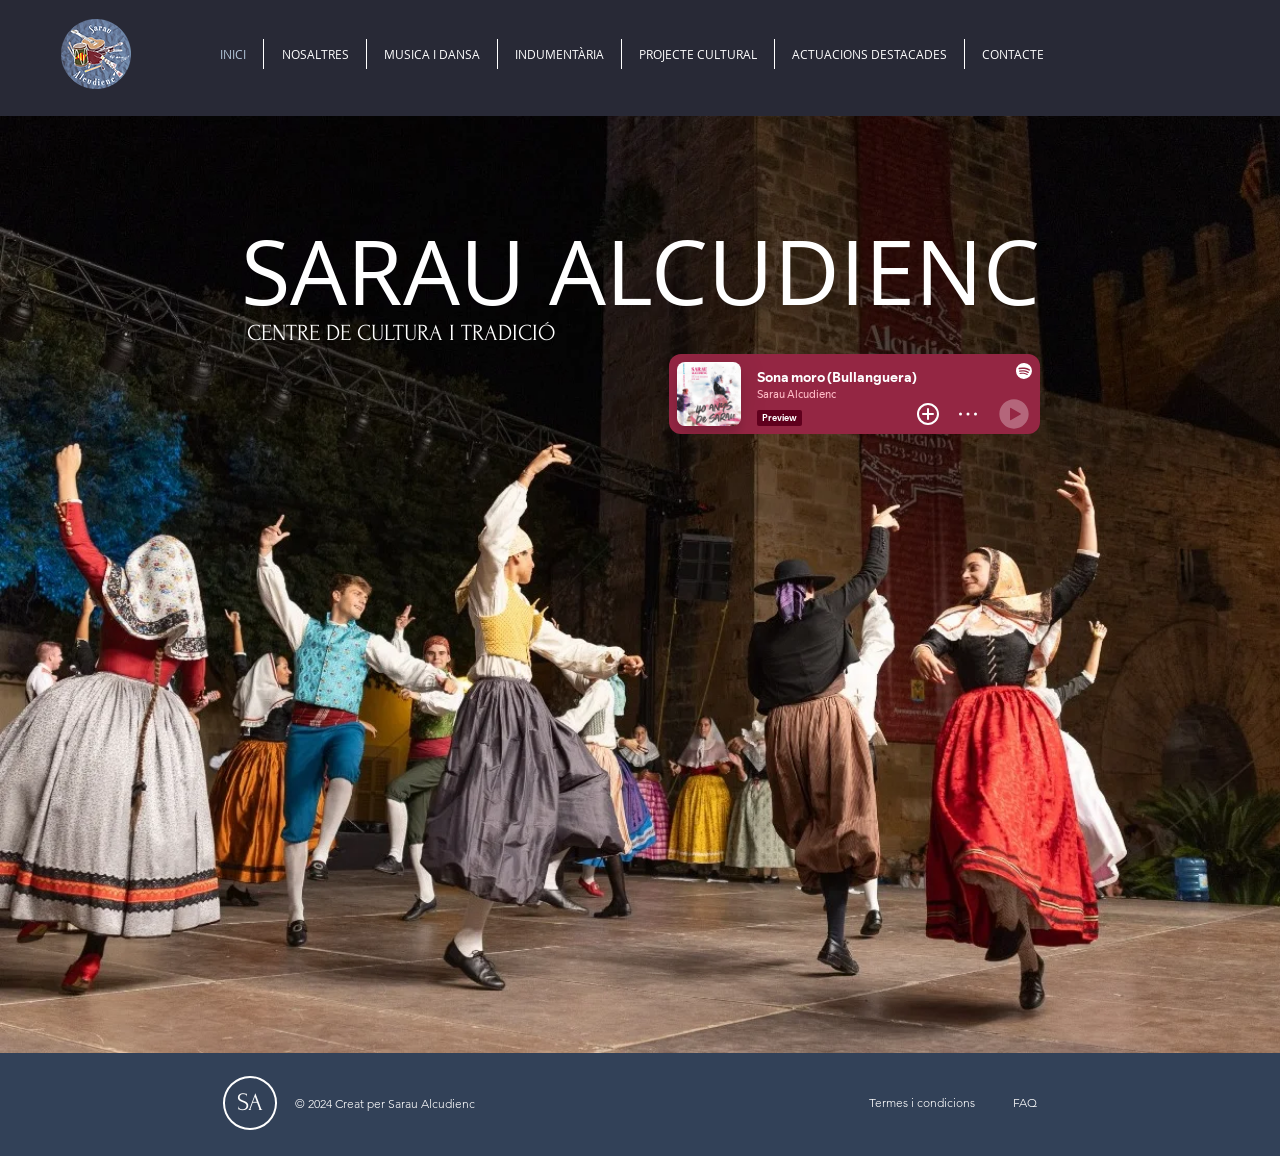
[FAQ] (1024, 1102)
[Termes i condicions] (921, 1102)
